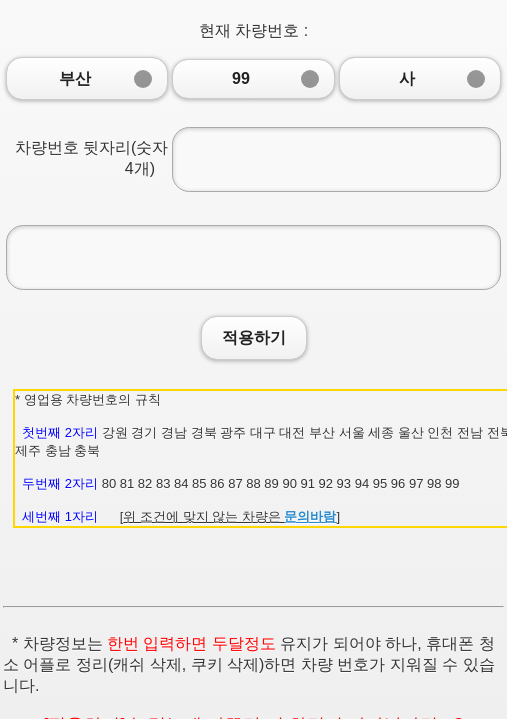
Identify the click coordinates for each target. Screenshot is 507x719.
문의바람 (310, 516)
